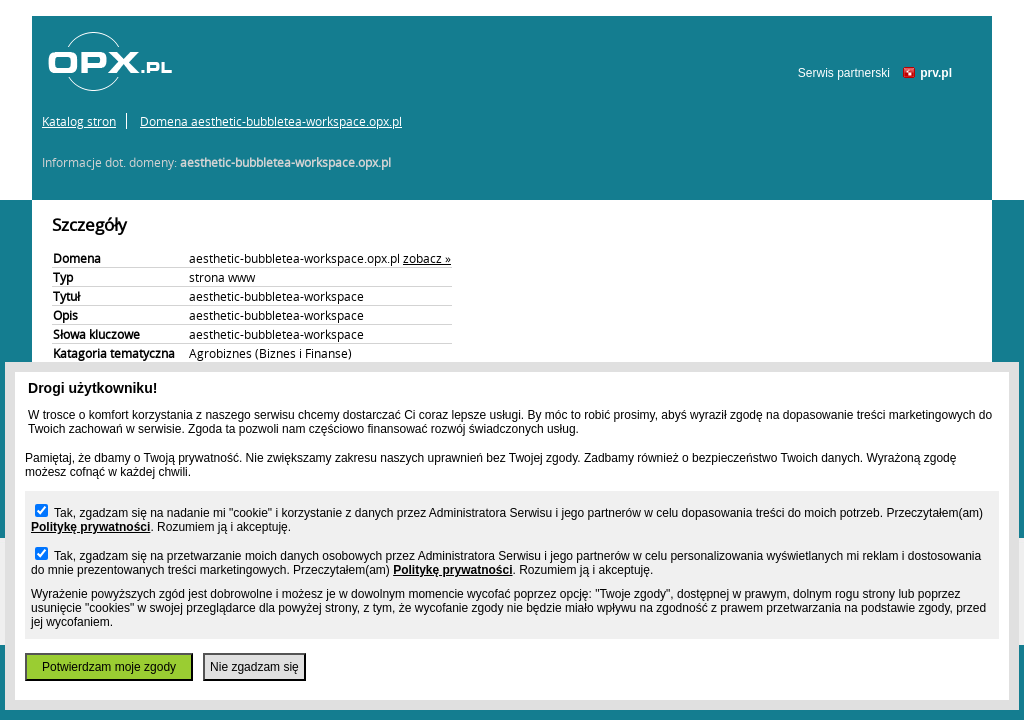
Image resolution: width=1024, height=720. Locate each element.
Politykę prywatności (90, 527)
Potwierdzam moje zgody (109, 667)
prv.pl (936, 73)
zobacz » (427, 258)
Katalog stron (79, 121)
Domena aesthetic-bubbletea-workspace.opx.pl (271, 121)
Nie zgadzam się (254, 667)
